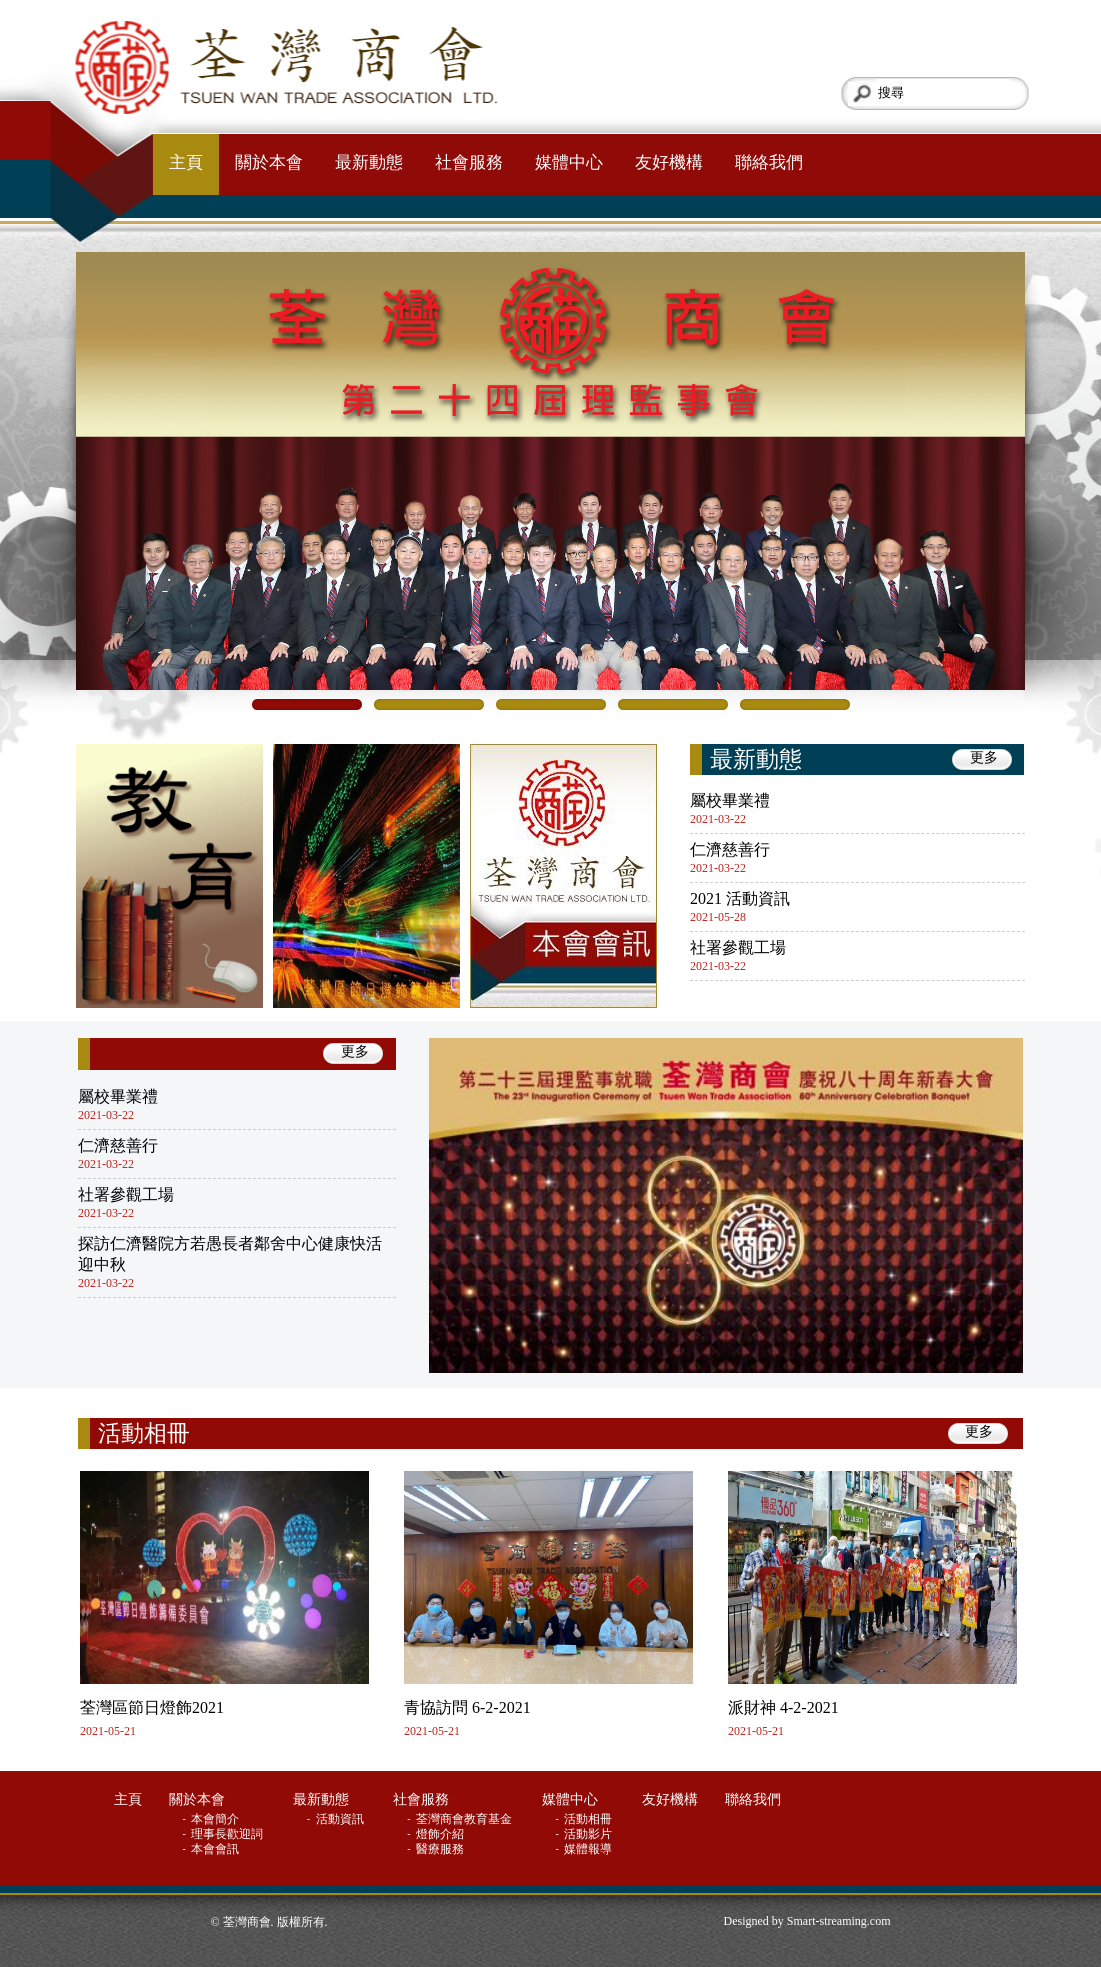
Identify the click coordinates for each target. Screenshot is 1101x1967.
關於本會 (269, 162)
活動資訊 (341, 1819)
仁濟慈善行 (730, 849)
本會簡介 (216, 1819)
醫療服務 (441, 1849)
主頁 (186, 162)
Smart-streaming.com (839, 1921)
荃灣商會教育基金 (465, 1819)
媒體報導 (589, 1849)
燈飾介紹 (441, 1834)
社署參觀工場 (738, 947)
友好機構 (669, 162)
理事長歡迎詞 (228, 1834)
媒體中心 (569, 162)
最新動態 (369, 162)
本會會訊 (216, 1849)
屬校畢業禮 (730, 800)
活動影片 (589, 1834)
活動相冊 (144, 1433)
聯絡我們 (769, 162)
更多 (984, 757)
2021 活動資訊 (740, 898)
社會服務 (469, 162)
